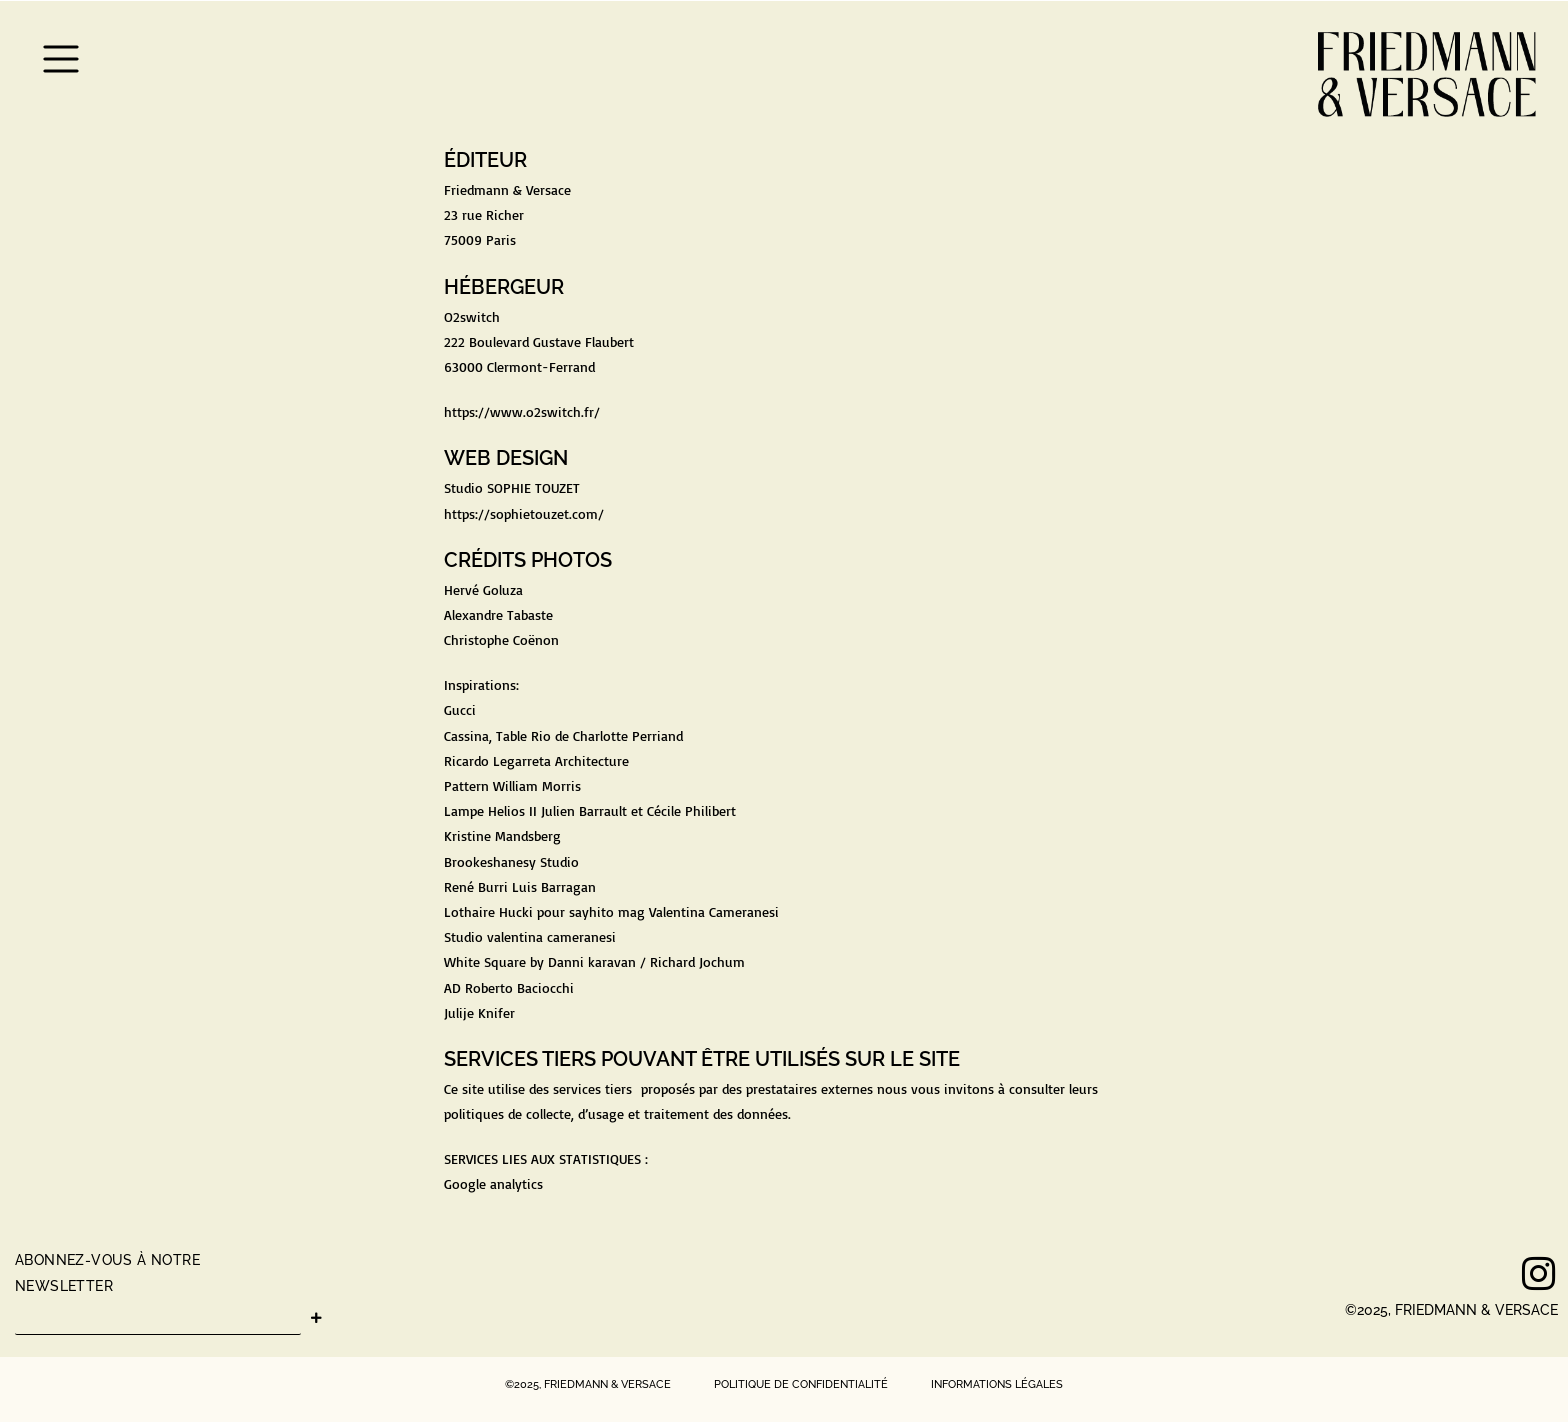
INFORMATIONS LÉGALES (997, 1384)
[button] (61, 62)
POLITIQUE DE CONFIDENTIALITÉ (799, 1384)
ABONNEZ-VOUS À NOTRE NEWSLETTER (107, 1272)
